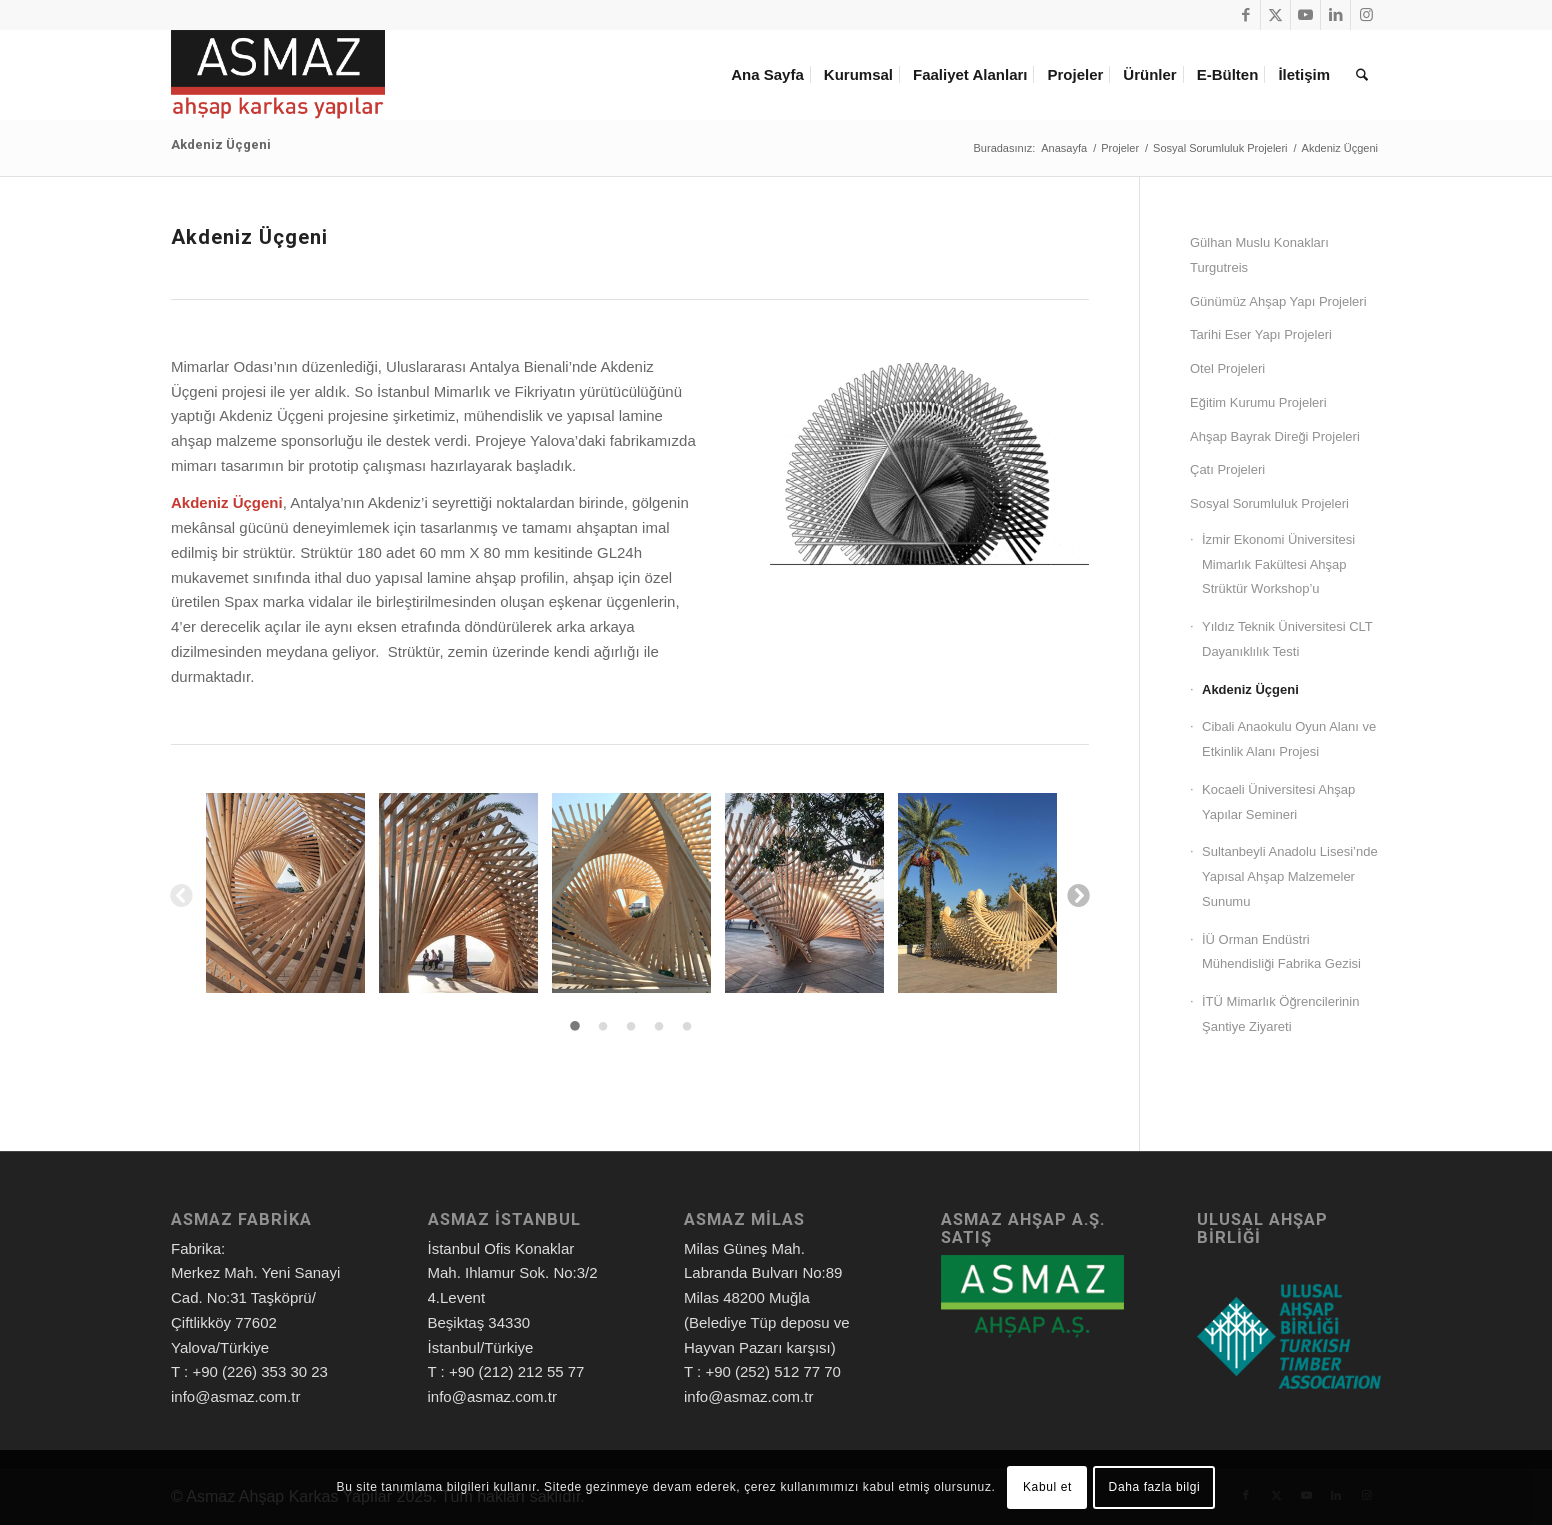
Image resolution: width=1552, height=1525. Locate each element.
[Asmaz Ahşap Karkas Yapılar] (278, 75)
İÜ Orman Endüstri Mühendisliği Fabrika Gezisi (1281, 952)
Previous (180, 894)
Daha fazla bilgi (1155, 1487)
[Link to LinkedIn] (1335, 15)
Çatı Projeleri (1227, 469)
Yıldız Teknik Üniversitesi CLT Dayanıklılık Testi (1287, 639)
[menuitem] (771, 75)
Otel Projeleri (1227, 368)
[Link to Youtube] (1305, 15)
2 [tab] (603, 1027)
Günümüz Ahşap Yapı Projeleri (1278, 301)
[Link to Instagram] (1366, 15)
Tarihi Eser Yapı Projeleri (1261, 334)
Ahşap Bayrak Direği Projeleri (1275, 436)
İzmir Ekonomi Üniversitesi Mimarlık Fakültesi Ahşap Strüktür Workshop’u (1278, 564)
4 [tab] (659, 1027)
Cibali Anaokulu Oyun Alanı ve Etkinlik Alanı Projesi (1289, 739)
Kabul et (1047, 1487)
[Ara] (1362, 75)
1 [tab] (575, 1027)
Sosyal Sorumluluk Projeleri (1269, 503)
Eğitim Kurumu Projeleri (1258, 402)
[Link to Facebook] (1245, 15)
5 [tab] (687, 1027)
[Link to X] (1275, 15)
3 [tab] (631, 1027)
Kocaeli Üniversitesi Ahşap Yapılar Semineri (1278, 802)
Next (1077, 894)
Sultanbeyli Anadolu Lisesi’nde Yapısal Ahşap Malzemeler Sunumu (1290, 876)
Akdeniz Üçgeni (221, 144)
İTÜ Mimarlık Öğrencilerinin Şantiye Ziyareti (1280, 1014)
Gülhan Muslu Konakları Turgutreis (1259, 255)
